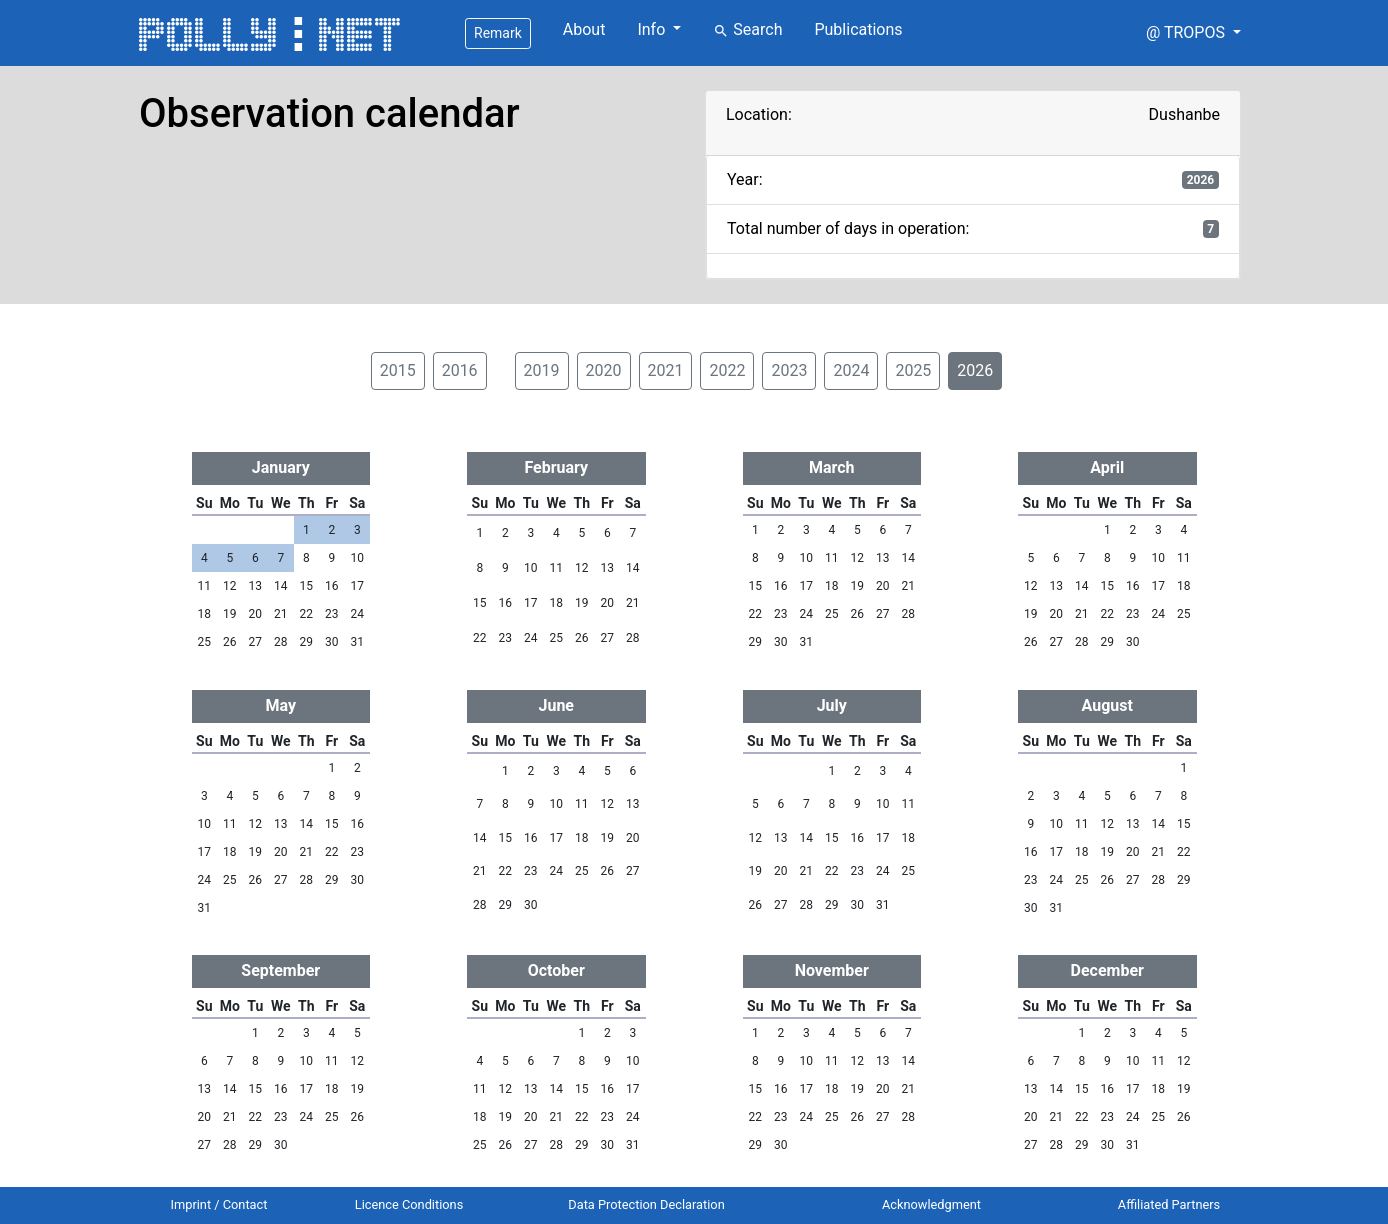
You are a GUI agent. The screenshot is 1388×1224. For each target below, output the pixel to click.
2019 (542, 370)
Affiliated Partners (1169, 1204)
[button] (1193, 33)
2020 (604, 370)
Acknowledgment (931, 1204)
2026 (975, 370)
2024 (851, 370)
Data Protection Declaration (646, 1204)
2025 (913, 370)
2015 (398, 370)
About (584, 29)
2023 (789, 370)
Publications (858, 29)
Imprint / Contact (219, 1204)
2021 (666, 370)
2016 (460, 370)
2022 (727, 370)
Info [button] (653, 29)
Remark (498, 33)
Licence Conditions (409, 1204)
